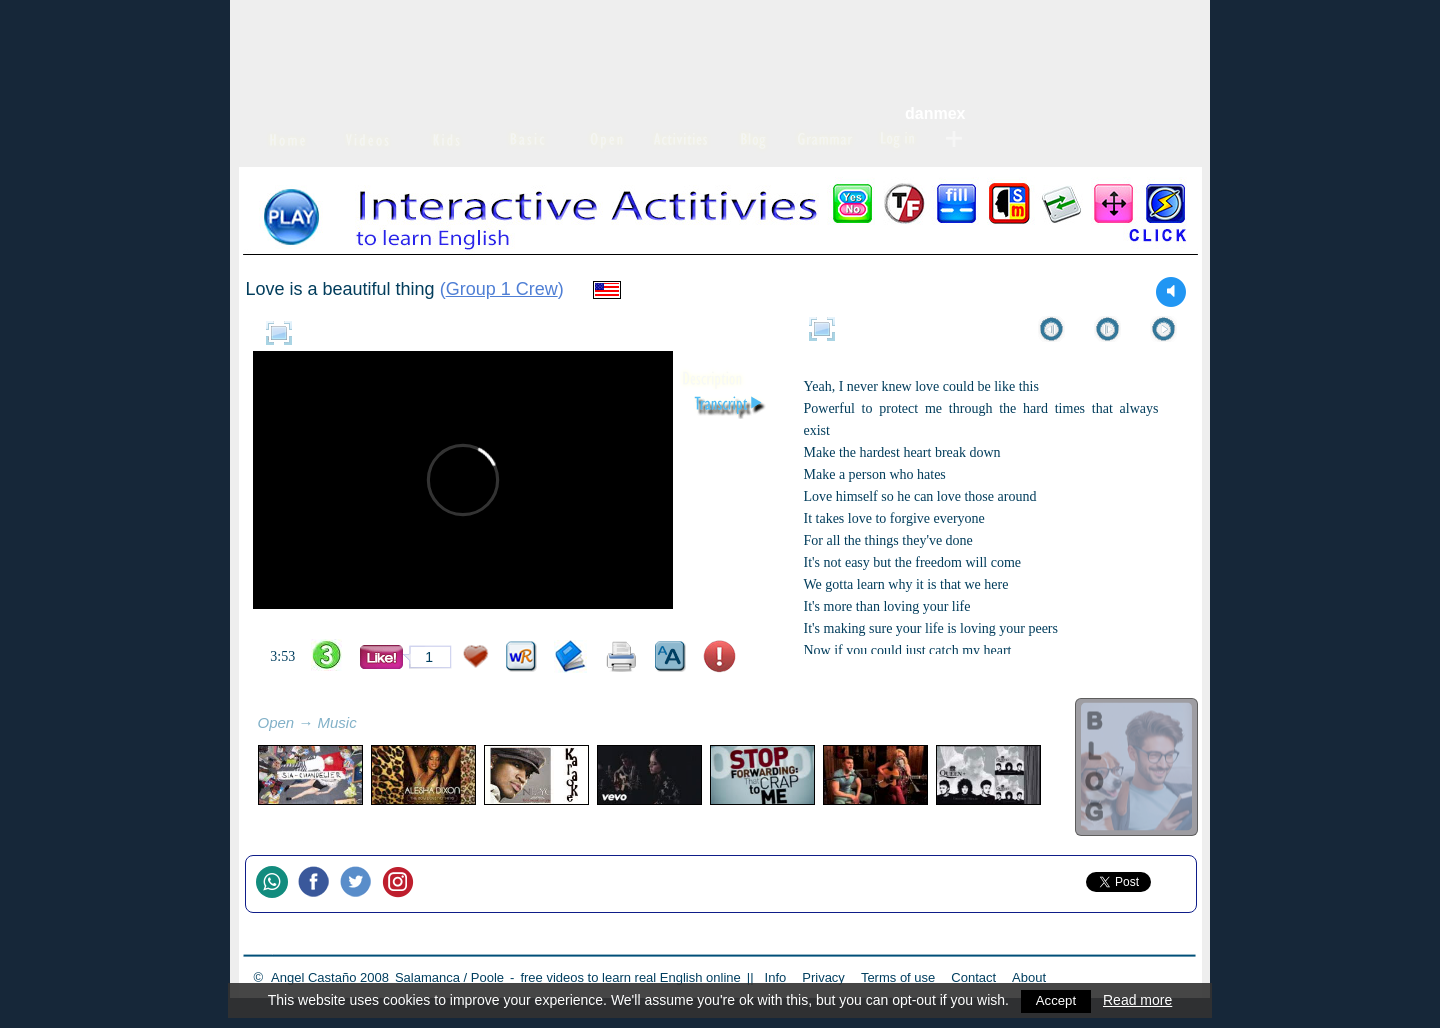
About (1029, 977)
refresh (379, 725)
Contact (973, 977)
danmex (935, 113)
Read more (1138, 1000)
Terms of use (898, 977)
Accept (1056, 1000)
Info (776, 977)
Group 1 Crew (502, 289)
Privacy (823, 977)
